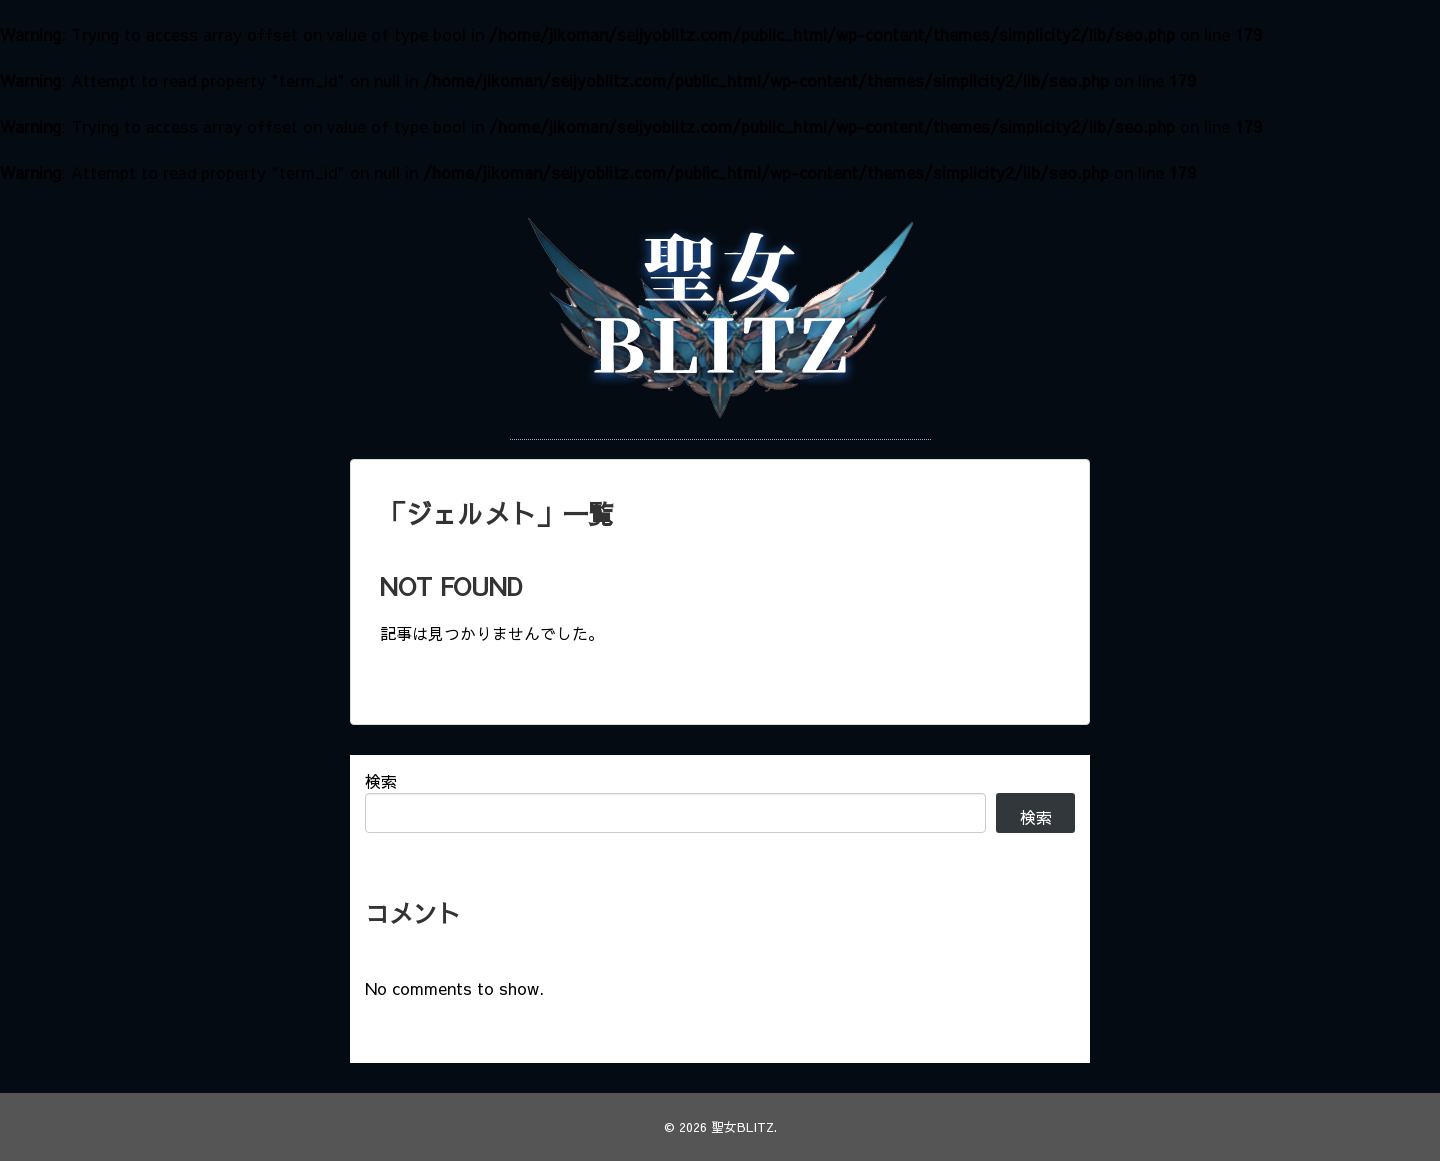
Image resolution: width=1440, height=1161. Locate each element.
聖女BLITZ (742, 1126)
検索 (381, 781)
